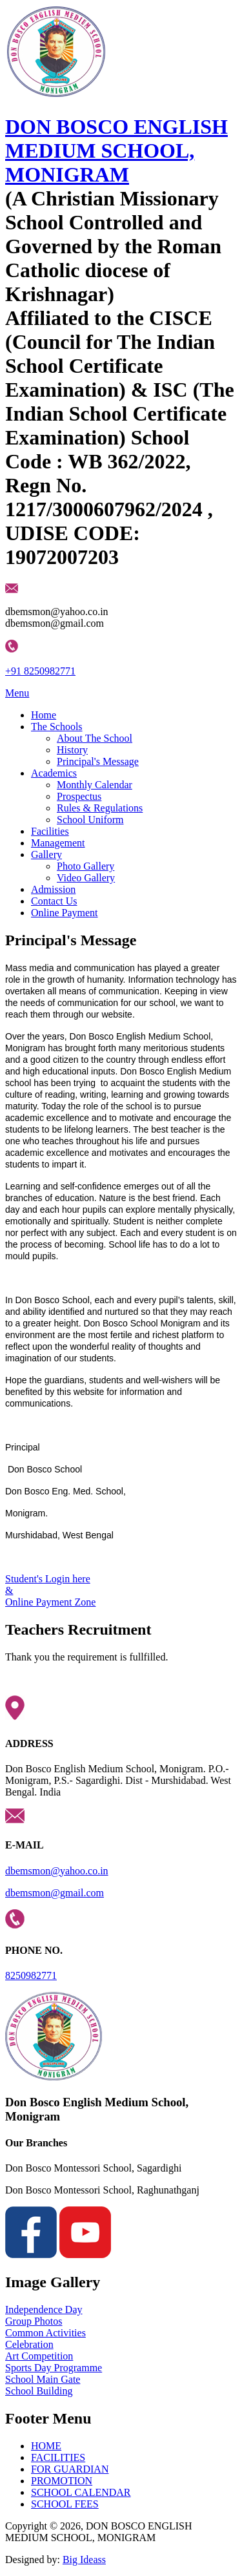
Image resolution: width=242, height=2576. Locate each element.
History (72, 749)
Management (58, 842)
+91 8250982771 (40, 670)
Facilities (50, 831)
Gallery (46, 854)
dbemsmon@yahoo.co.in (56, 1870)
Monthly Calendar (94, 784)
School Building (38, 2390)
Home (43, 714)
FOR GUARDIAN (69, 2469)
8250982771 (31, 1975)
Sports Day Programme (53, 2367)
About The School (94, 738)
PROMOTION (61, 2480)
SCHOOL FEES (65, 2503)
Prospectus (79, 796)
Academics (54, 773)
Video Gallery (86, 877)
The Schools (57, 726)
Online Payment (64, 912)
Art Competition (39, 2356)
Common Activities (45, 2332)
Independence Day (44, 2309)
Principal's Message (98, 761)
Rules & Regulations (100, 807)
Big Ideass (84, 2559)
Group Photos (33, 2321)
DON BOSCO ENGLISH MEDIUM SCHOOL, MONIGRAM (116, 150)
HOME (46, 2445)
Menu (17, 692)
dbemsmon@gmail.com (54, 1892)
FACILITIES (58, 2457)
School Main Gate (42, 2379)
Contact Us (54, 900)
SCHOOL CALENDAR (81, 2492)
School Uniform (90, 819)
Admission (53, 889)
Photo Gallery (85, 866)
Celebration (29, 2344)
